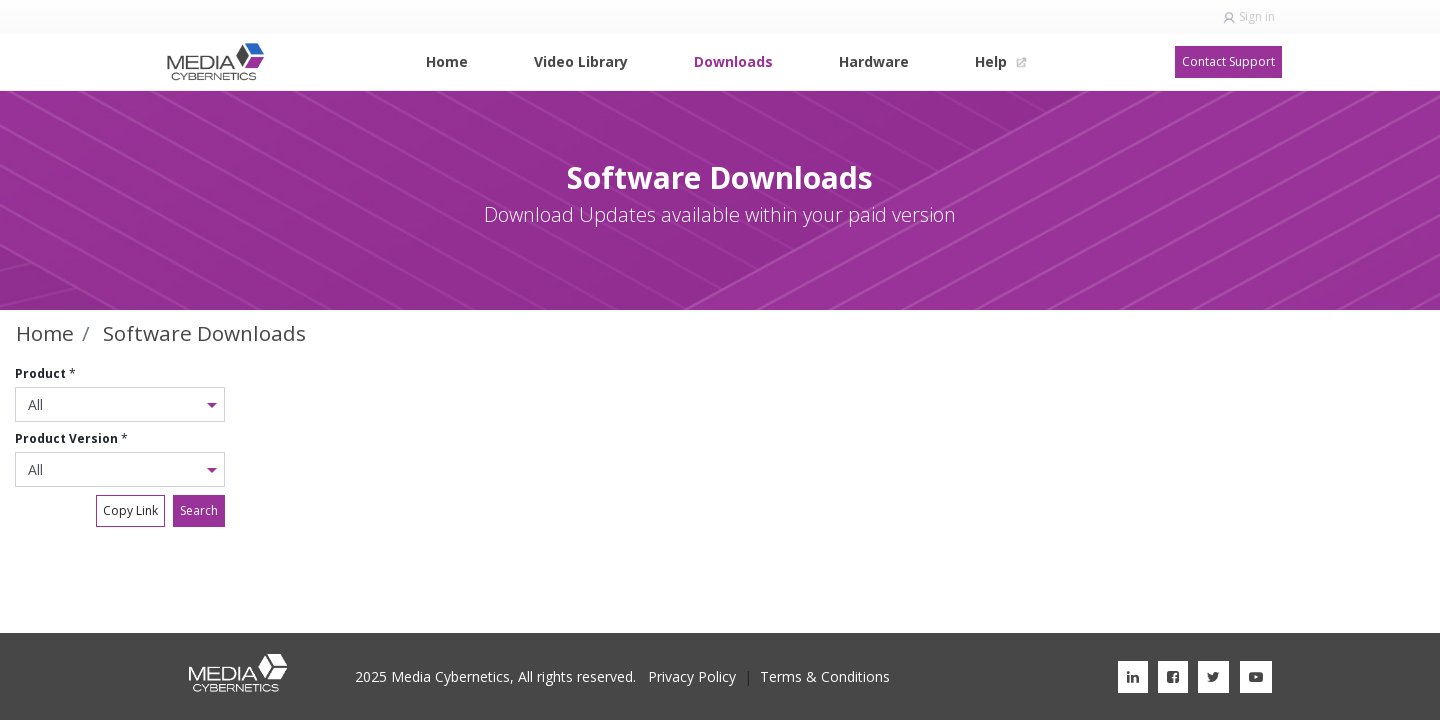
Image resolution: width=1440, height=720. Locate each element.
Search (199, 510)
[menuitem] (447, 61)
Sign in (1257, 16)
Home (45, 333)
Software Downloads (204, 333)
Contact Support (1228, 61)
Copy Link (130, 510)
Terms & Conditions (825, 676)
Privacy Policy (692, 676)
